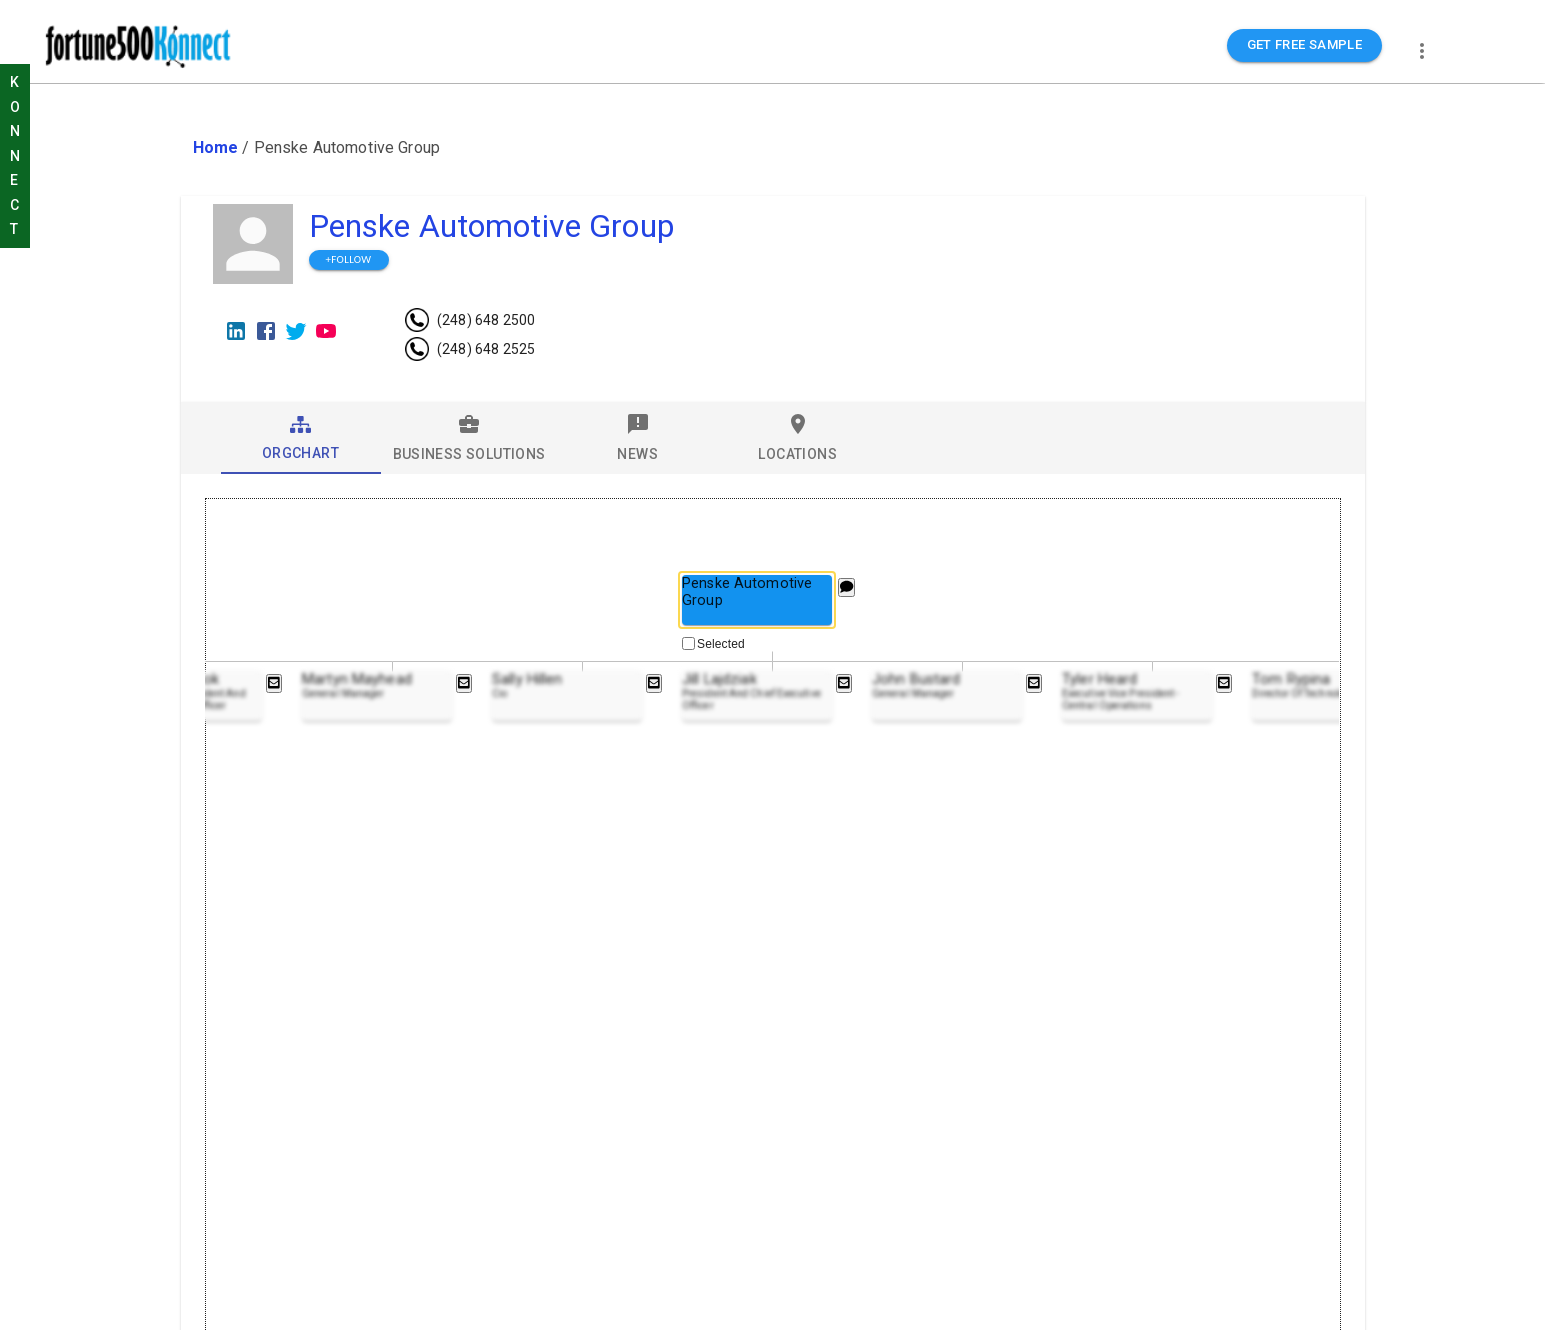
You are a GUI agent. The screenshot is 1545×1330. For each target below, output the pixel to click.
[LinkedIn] (236, 331)
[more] (1422, 51)
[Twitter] (296, 331)
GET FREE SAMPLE (1305, 45)
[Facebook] (266, 331)
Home (216, 147)
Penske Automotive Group (491, 226)
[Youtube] (326, 331)
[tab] (301, 438)
